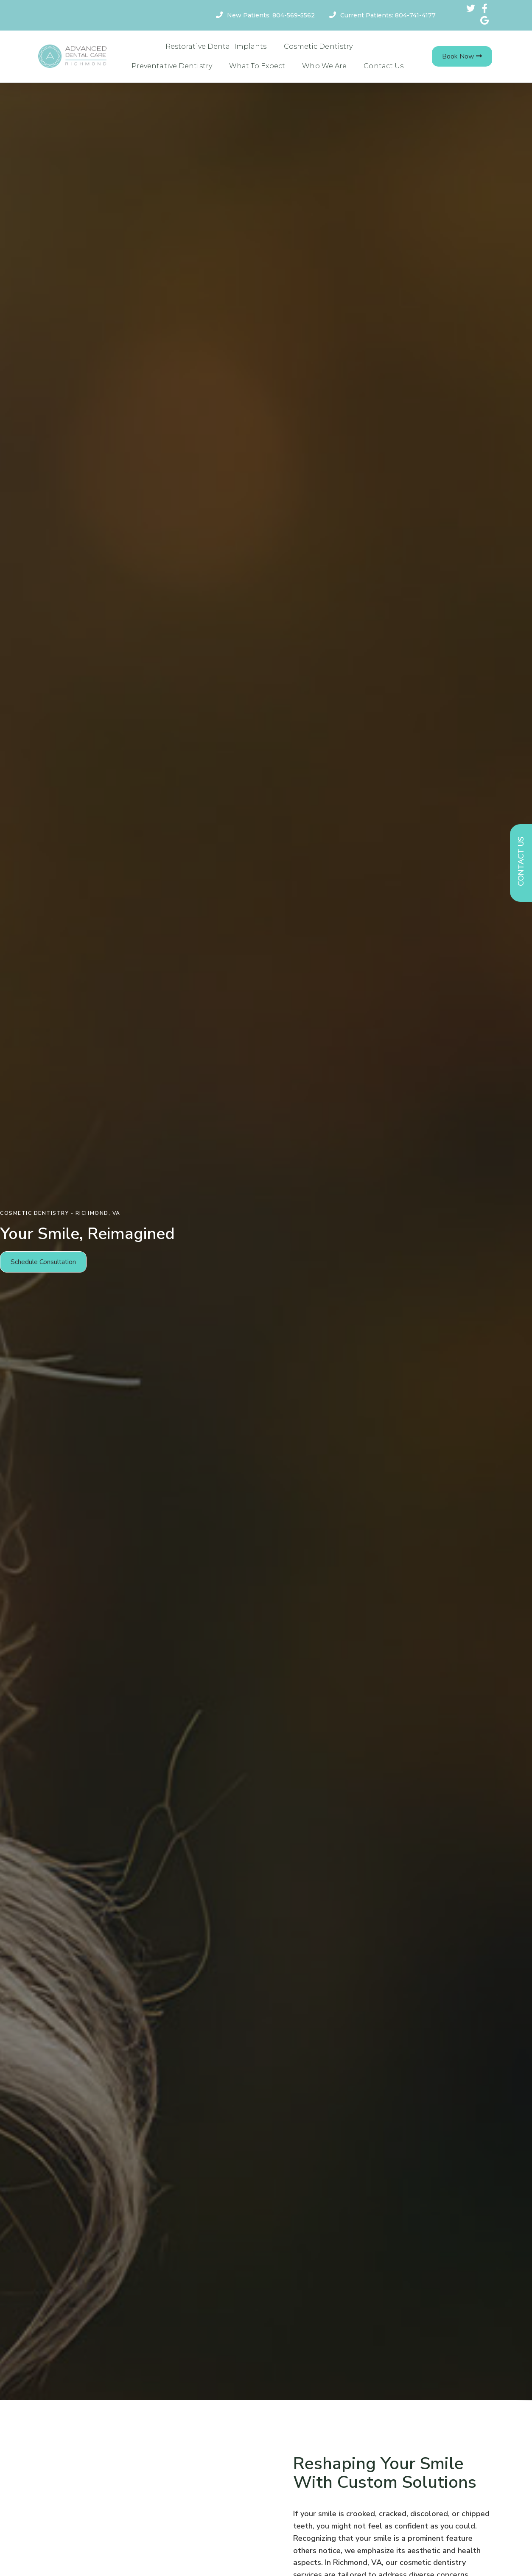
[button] (462, 56)
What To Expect (257, 66)
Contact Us (383, 66)
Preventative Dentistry (172, 66)
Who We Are (324, 66)
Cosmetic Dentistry (318, 46)
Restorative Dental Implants (216, 46)
